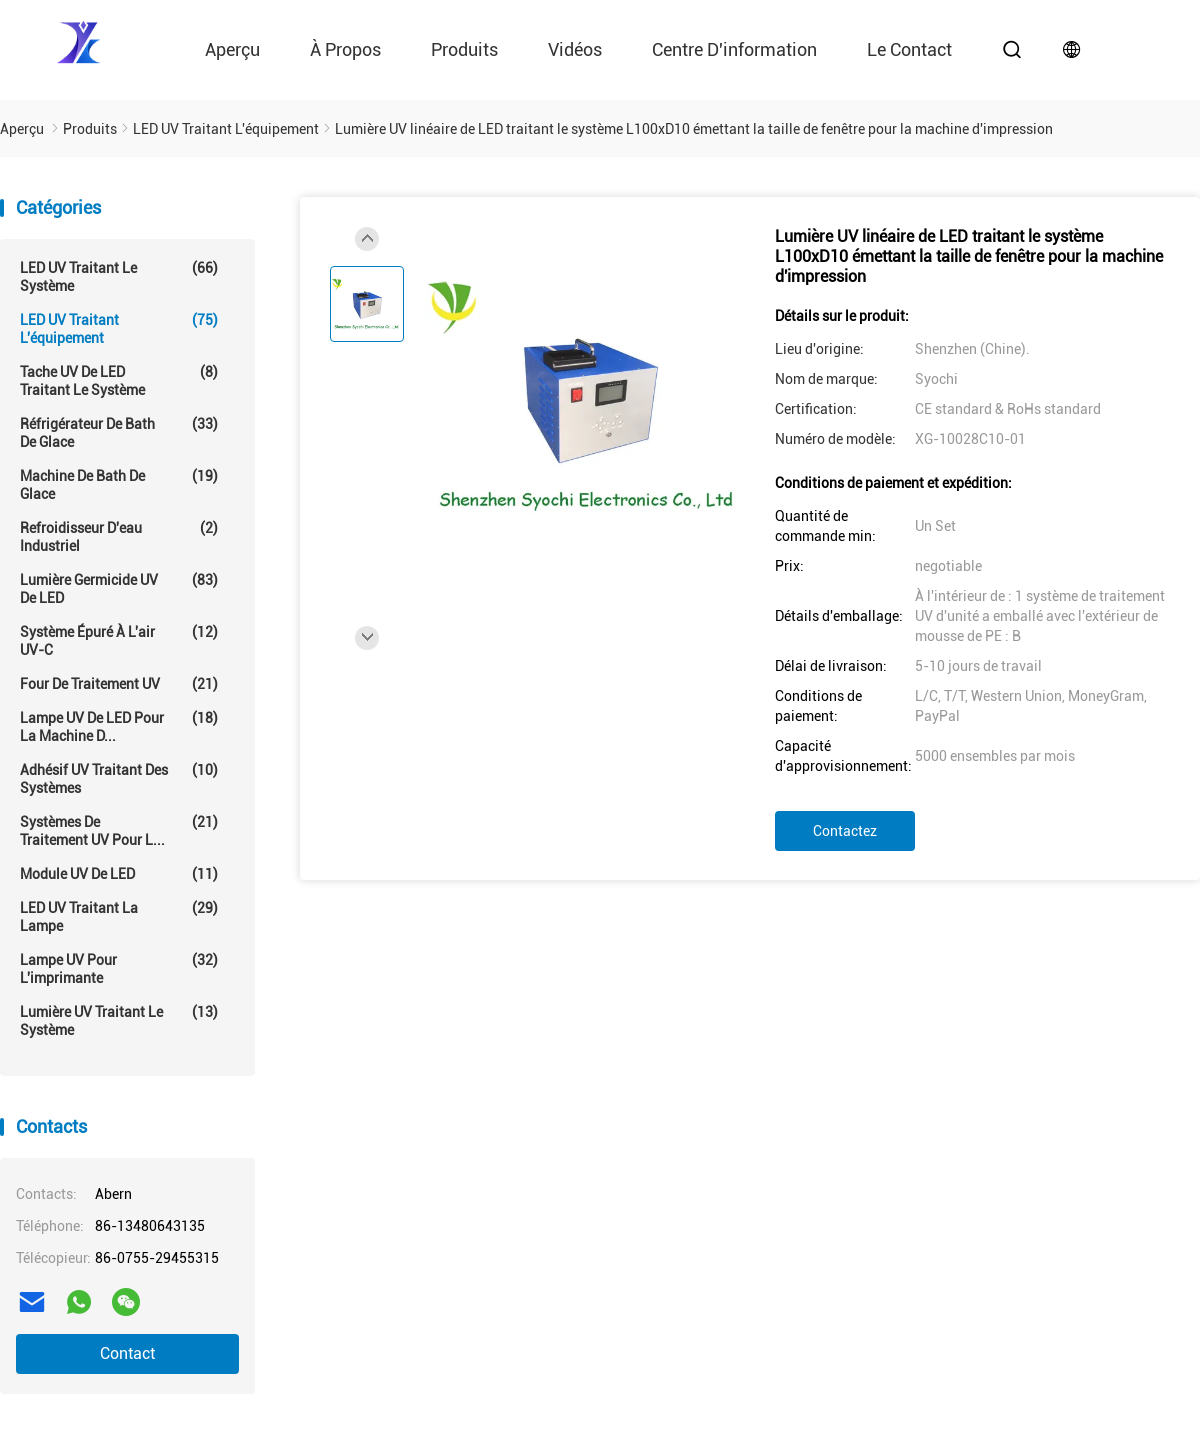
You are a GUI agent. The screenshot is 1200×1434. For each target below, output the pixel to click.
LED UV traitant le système (119, 276)
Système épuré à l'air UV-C (119, 640)
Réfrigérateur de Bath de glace (119, 432)
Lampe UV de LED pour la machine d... (119, 726)
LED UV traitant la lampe (119, 916)
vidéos (575, 49)
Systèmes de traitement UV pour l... (119, 830)
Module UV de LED (119, 874)
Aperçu (232, 49)
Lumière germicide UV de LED (119, 588)
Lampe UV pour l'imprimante (119, 968)
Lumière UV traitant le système (119, 1020)
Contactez (845, 831)
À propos (345, 49)
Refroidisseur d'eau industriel (119, 536)
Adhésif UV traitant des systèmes (119, 778)
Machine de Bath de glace (119, 484)
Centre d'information (734, 49)
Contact (127, 1353)
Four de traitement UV (119, 684)
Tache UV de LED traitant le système (119, 380)
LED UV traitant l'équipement (119, 328)
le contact (909, 49)
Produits (464, 49)
